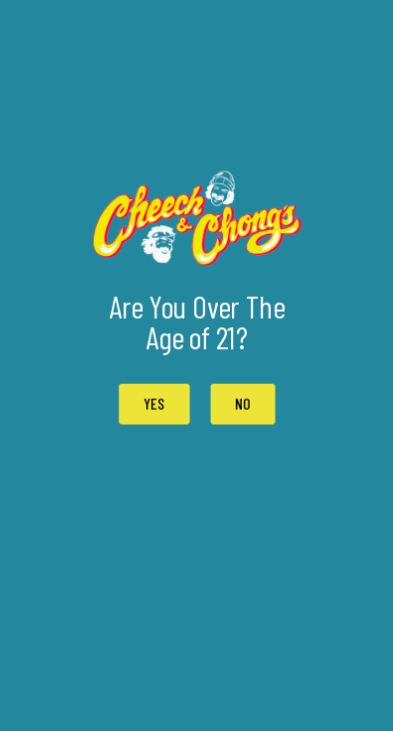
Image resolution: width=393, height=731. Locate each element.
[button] (242, 404)
